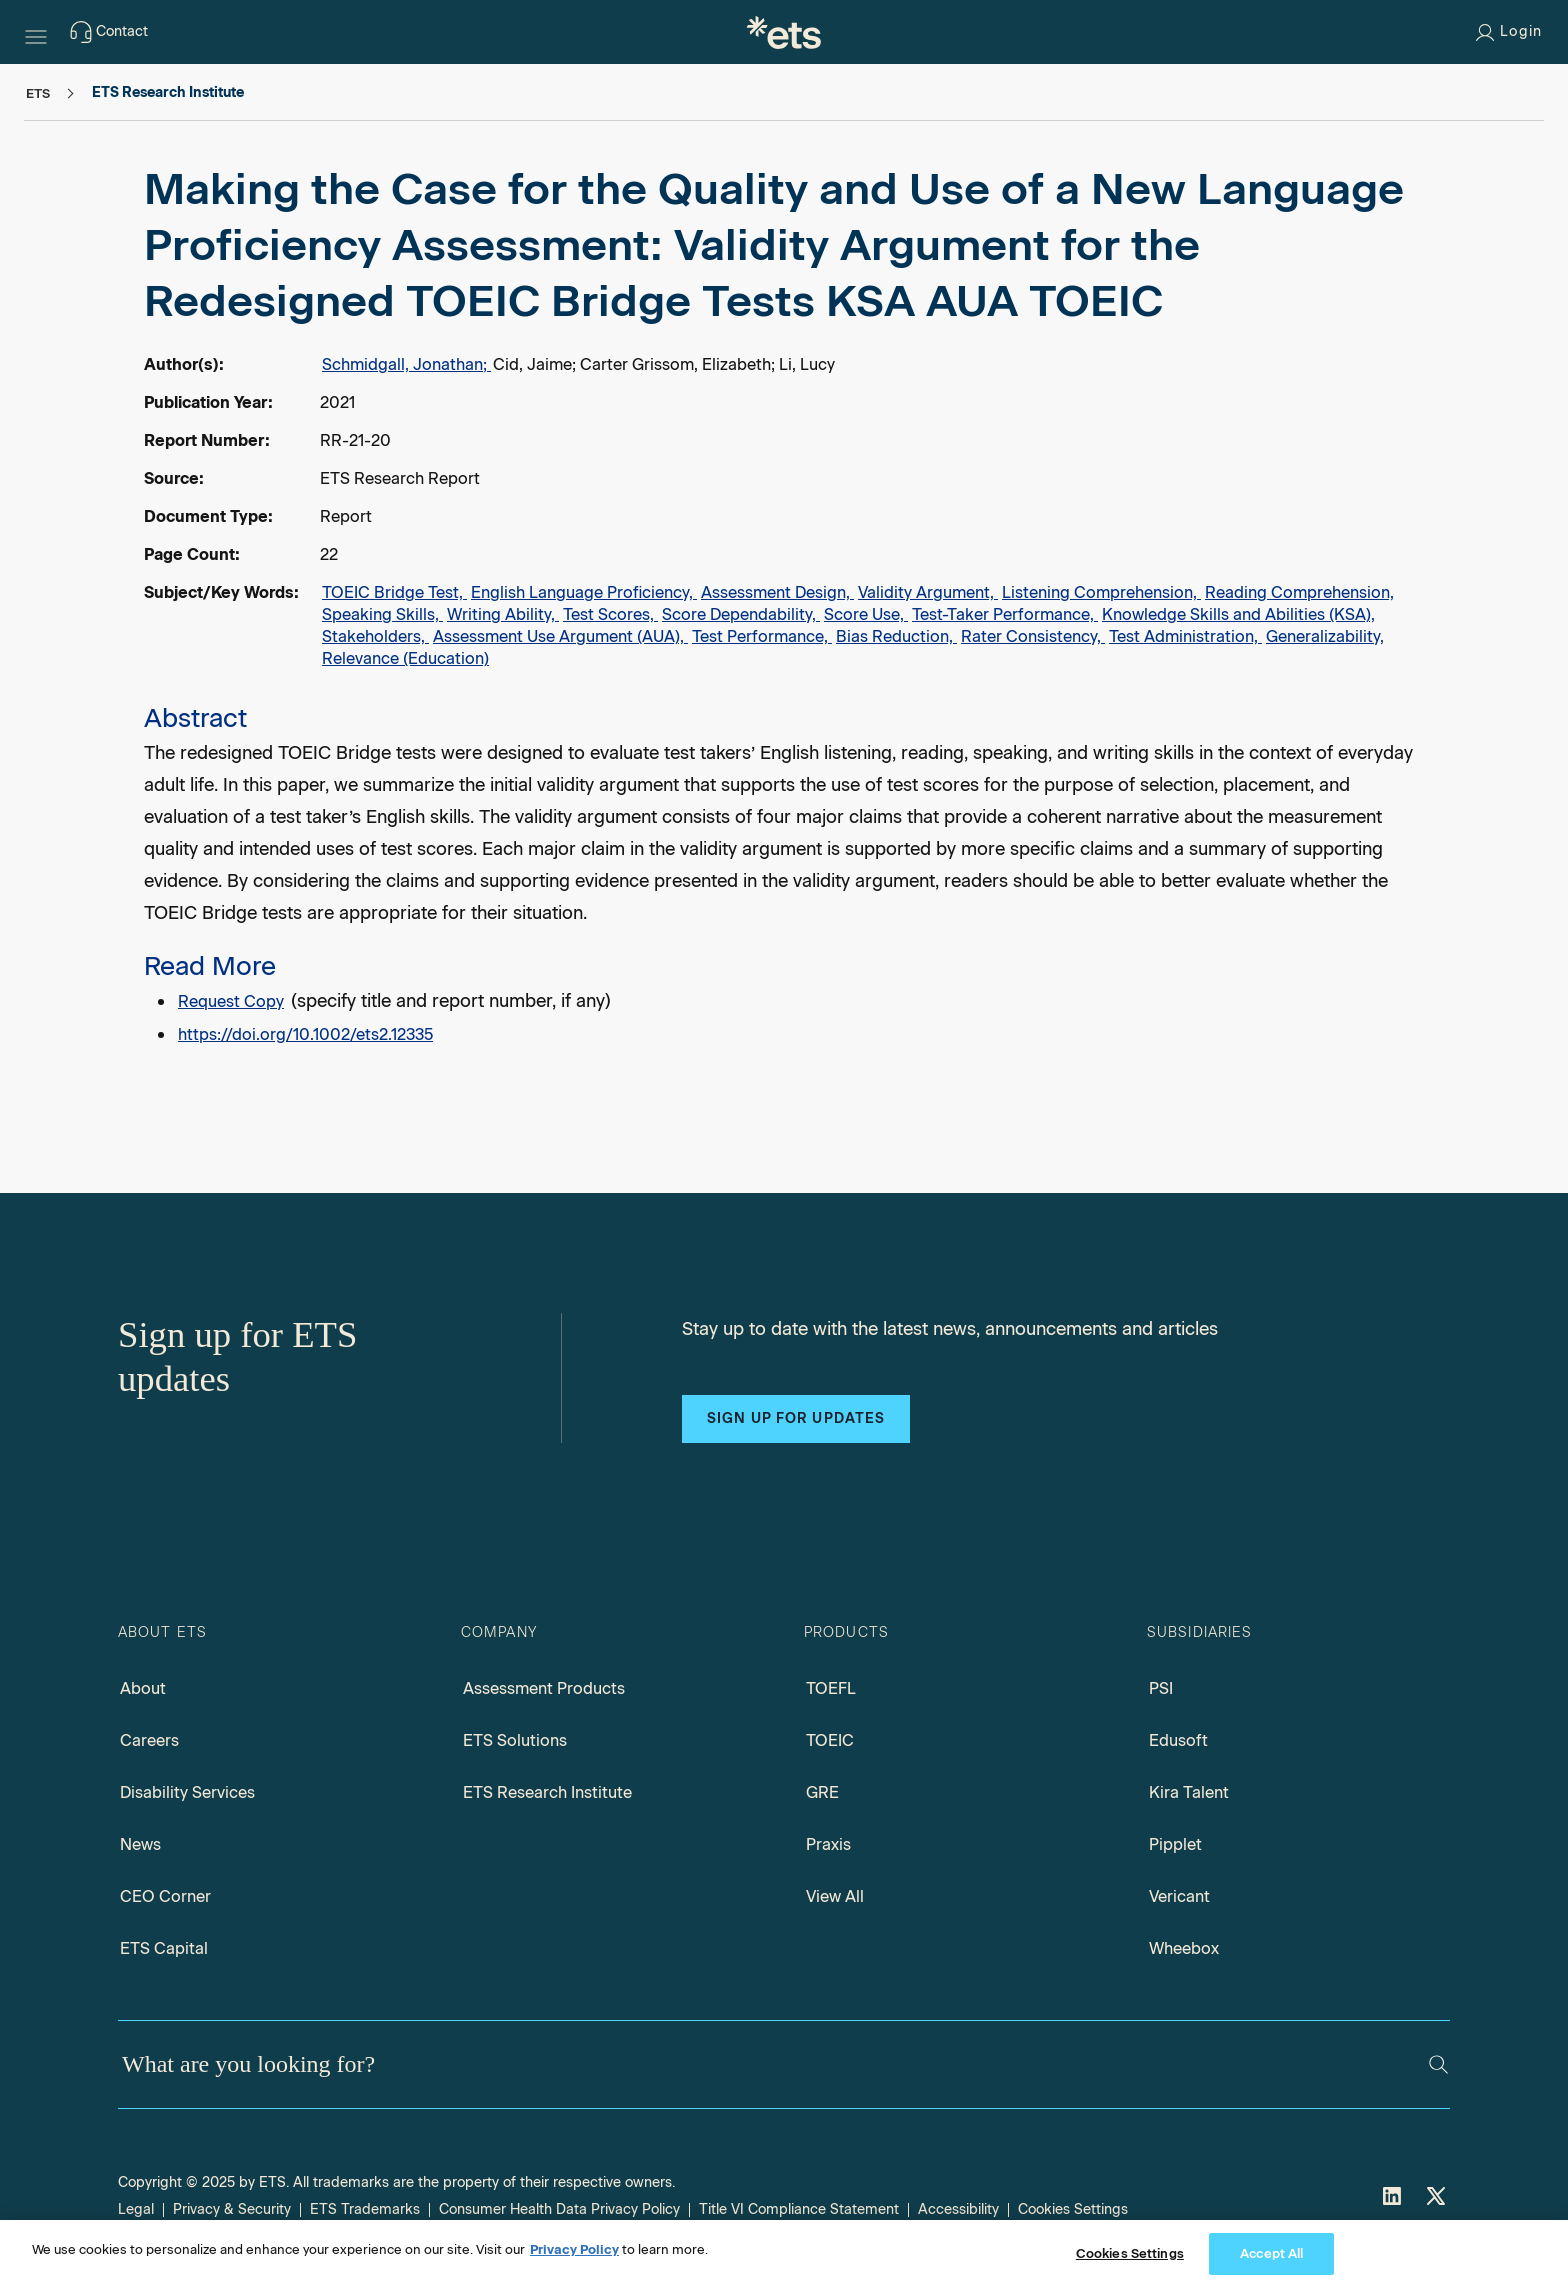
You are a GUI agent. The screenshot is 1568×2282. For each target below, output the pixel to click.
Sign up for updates (796, 1418)
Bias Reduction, (896, 636)
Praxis (828, 1844)
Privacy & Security (232, 2209)
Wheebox (1184, 1948)
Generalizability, (1325, 636)
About (143, 1688)
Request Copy (231, 1001)
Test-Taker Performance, (1005, 614)
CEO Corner (165, 1896)
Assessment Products (544, 1688)
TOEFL (831, 1688)
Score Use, (866, 614)
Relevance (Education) (405, 658)
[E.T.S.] (784, 32)
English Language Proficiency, (584, 592)
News (140, 1844)
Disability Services (187, 1792)
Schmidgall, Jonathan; (406, 364)
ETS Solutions (515, 1740)
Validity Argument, (928, 592)
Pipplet (1175, 1844)
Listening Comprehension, (1101, 592)
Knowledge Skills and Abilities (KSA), (1238, 614)
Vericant (1179, 1896)
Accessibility (958, 2209)
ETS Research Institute (547, 1792)
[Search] (1438, 2064)
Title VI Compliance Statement (799, 2209)
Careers (149, 1740)
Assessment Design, (777, 592)
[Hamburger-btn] (36, 32)
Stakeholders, (375, 636)
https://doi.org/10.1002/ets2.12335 (305, 1034)
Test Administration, (1185, 636)
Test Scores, (610, 614)
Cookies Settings (1073, 2209)
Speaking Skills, (382, 614)
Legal (136, 2209)
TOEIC (830, 1740)
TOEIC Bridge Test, (394, 592)
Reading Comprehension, (1299, 592)
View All (835, 1896)
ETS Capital (164, 1948)
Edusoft (1178, 1740)
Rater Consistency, (1033, 636)
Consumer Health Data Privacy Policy (559, 2209)
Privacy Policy (574, 2263)
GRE (822, 1792)
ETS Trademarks (365, 2209)
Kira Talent (1189, 1792)
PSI (1161, 1688)
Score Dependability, (741, 614)
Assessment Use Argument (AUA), (560, 636)
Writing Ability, (503, 614)
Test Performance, (762, 636)
